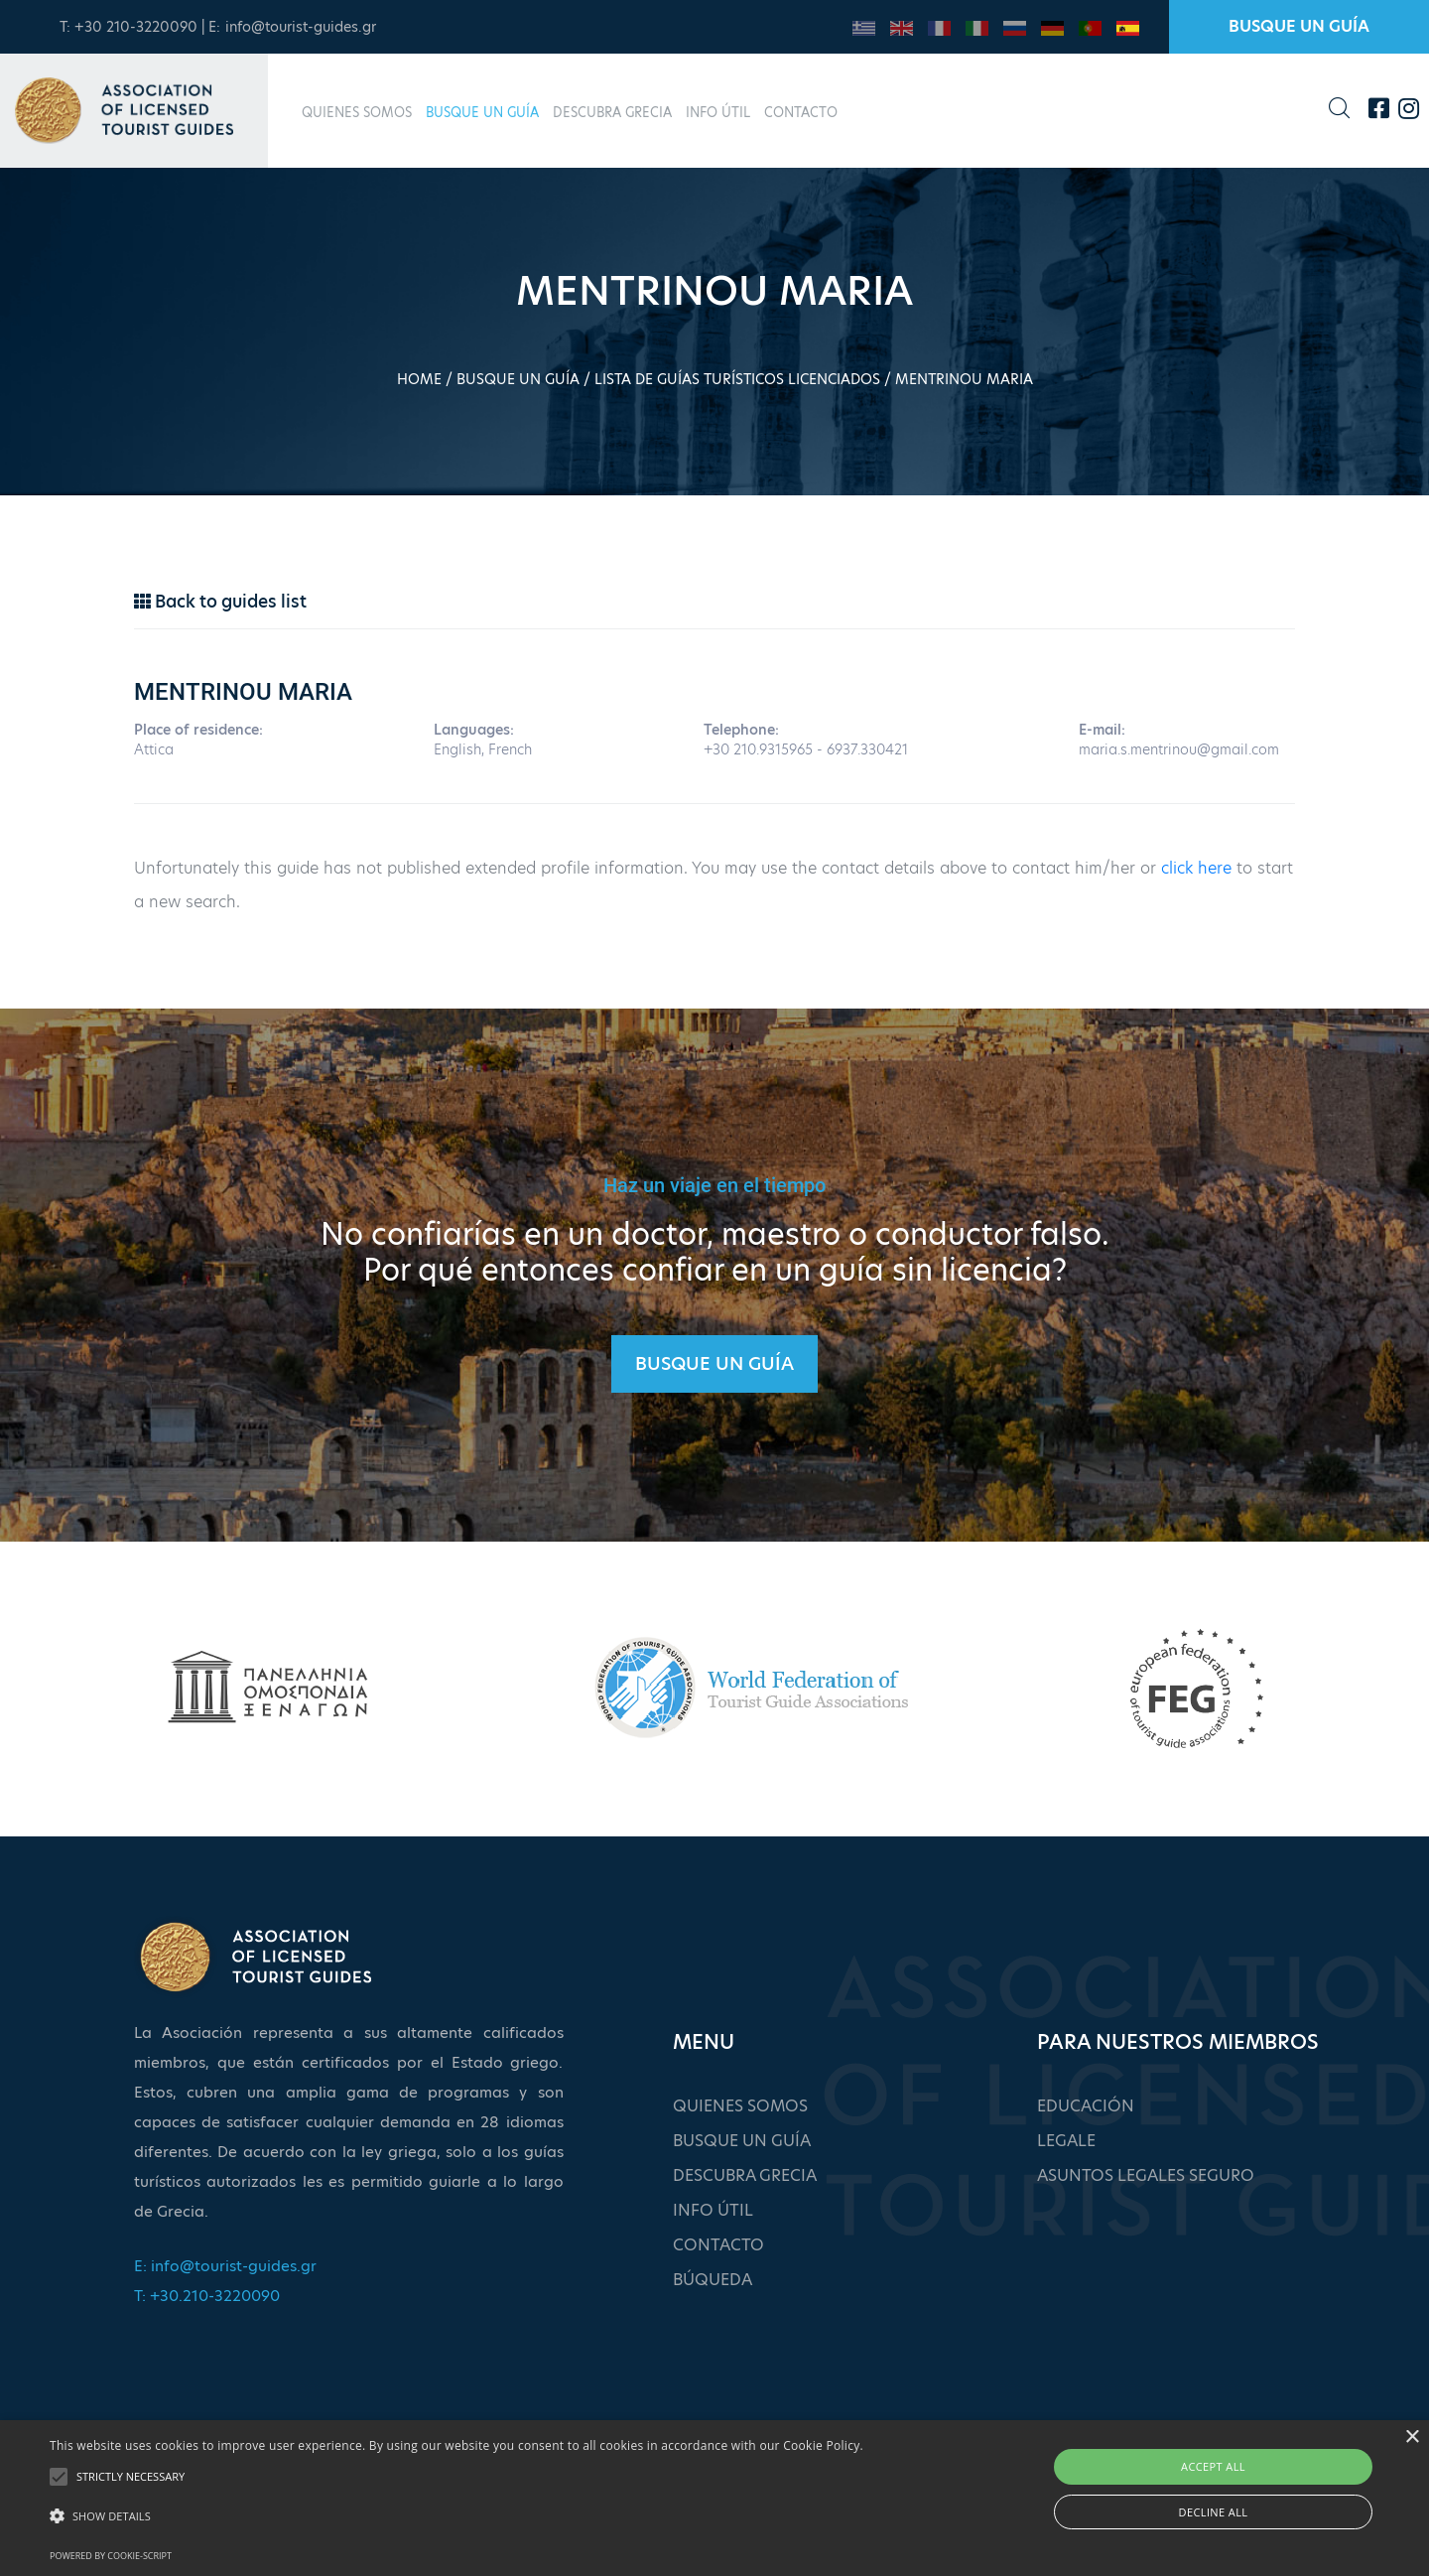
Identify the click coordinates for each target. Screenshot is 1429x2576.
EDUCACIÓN (1085, 2106)
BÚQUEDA (712, 2279)
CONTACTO (801, 112)
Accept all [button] (1213, 2466)
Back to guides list (220, 601)
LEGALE (1066, 2140)
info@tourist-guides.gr (300, 27)
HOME (419, 379)
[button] (456, 2516)
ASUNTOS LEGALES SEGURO (1145, 2175)
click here (1196, 868)
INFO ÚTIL (718, 112)
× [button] (1411, 2437)
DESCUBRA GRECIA (612, 112)
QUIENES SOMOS (357, 112)
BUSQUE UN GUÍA (1299, 26)
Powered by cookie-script (111, 2555)
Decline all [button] (1213, 2512)
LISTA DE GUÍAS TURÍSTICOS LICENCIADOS (737, 379)
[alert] (714, 2498)
